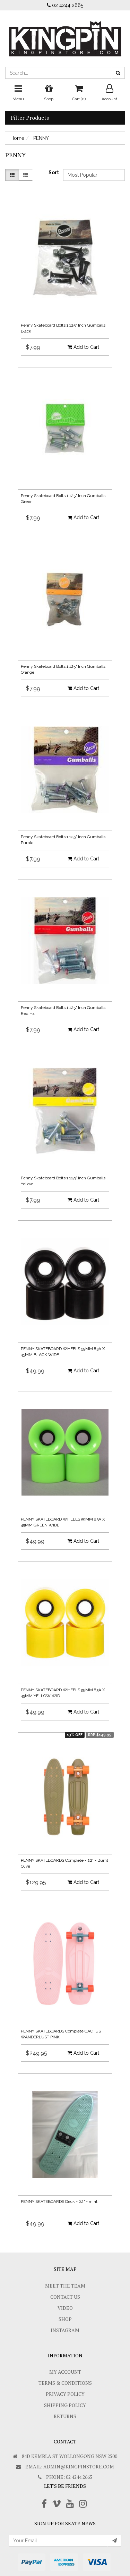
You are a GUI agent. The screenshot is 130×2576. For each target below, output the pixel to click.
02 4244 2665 (65, 5)
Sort (53, 172)
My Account (65, 2371)
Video (65, 2308)
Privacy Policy (65, 2394)
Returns (65, 2416)
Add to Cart (83, 347)
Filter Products (30, 118)
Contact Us (65, 2296)
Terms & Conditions (65, 2383)
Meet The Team (65, 2285)
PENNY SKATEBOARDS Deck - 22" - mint (59, 2201)
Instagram (65, 2330)
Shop (65, 2319)
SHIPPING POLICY (65, 2405)
